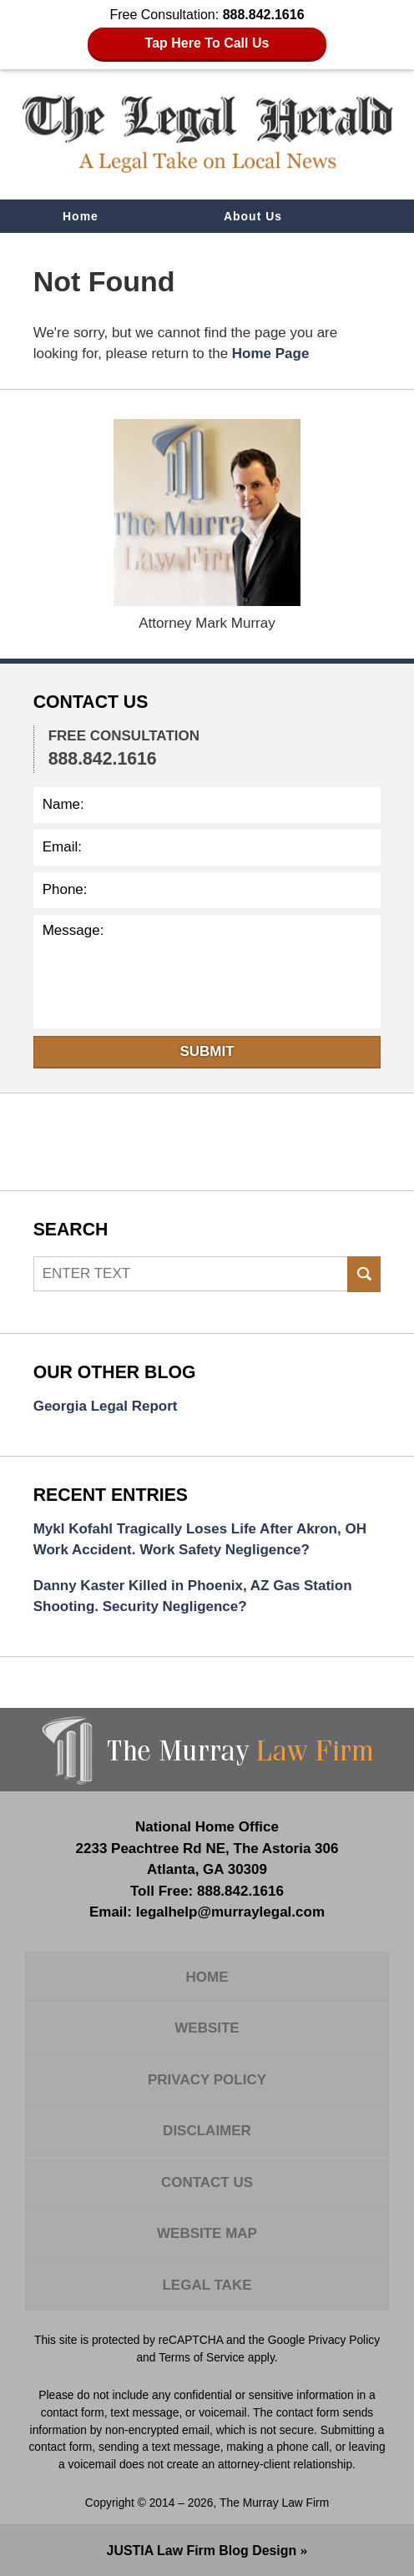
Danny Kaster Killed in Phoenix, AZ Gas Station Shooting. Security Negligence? (192, 1596)
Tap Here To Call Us (207, 43)
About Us (253, 216)
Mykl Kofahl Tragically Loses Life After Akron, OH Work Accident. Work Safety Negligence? (199, 1539)
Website (206, 2028)
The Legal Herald (207, 134)
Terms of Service (202, 2357)
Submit (206, 1051)
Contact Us (98, 249)
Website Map (207, 2233)
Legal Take (206, 2285)
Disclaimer (207, 2131)
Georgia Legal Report (105, 1406)
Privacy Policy (207, 2080)
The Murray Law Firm (274, 2502)
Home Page (271, 353)
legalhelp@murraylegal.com (230, 1912)
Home (80, 216)
